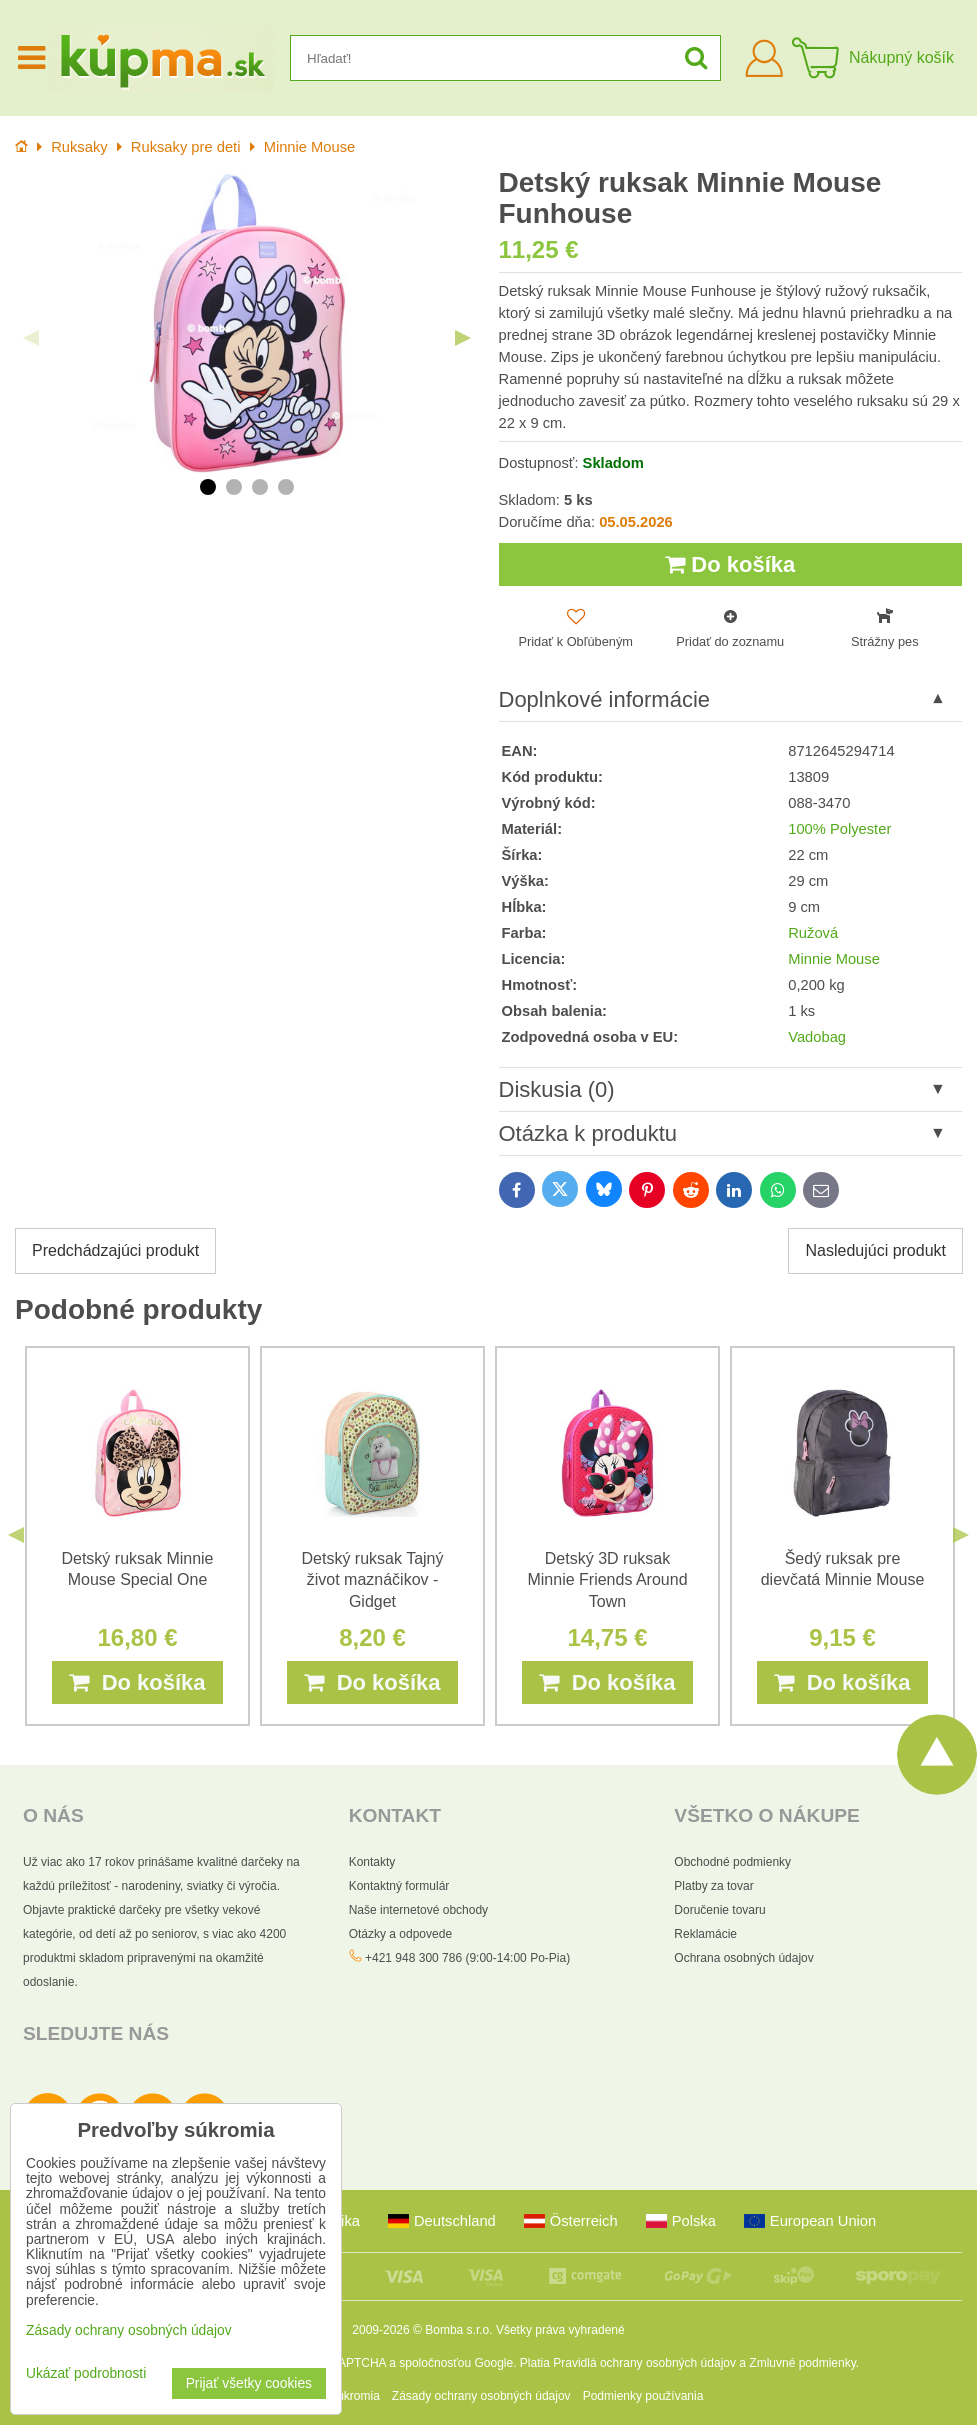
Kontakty (372, 1862)
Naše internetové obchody (418, 1910)
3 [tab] (260, 487)
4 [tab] (286, 487)
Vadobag (817, 1037)
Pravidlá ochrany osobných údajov (644, 2363)
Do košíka (730, 564)
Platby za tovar (713, 1886)
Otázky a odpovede (400, 1934)
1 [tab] (208, 487)
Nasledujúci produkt (875, 1250)
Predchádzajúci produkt (115, 1250)
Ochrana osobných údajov (743, 1958)
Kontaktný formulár (399, 1886)
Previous (31, 338)
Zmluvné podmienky (802, 2363)
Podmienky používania (643, 2396)
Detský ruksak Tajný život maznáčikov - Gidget (373, 1579)
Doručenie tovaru (719, 1910)
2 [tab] (234, 487)
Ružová (813, 933)
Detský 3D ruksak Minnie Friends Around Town (607, 1579)
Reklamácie (705, 1934)
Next (463, 338)
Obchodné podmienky (732, 1862)
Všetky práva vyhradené (560, 2330)
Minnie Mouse (834, 959)
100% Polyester (839, 829)
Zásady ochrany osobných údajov (481, 2396)
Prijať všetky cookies (249, 2383)
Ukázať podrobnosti (86, 2373)
